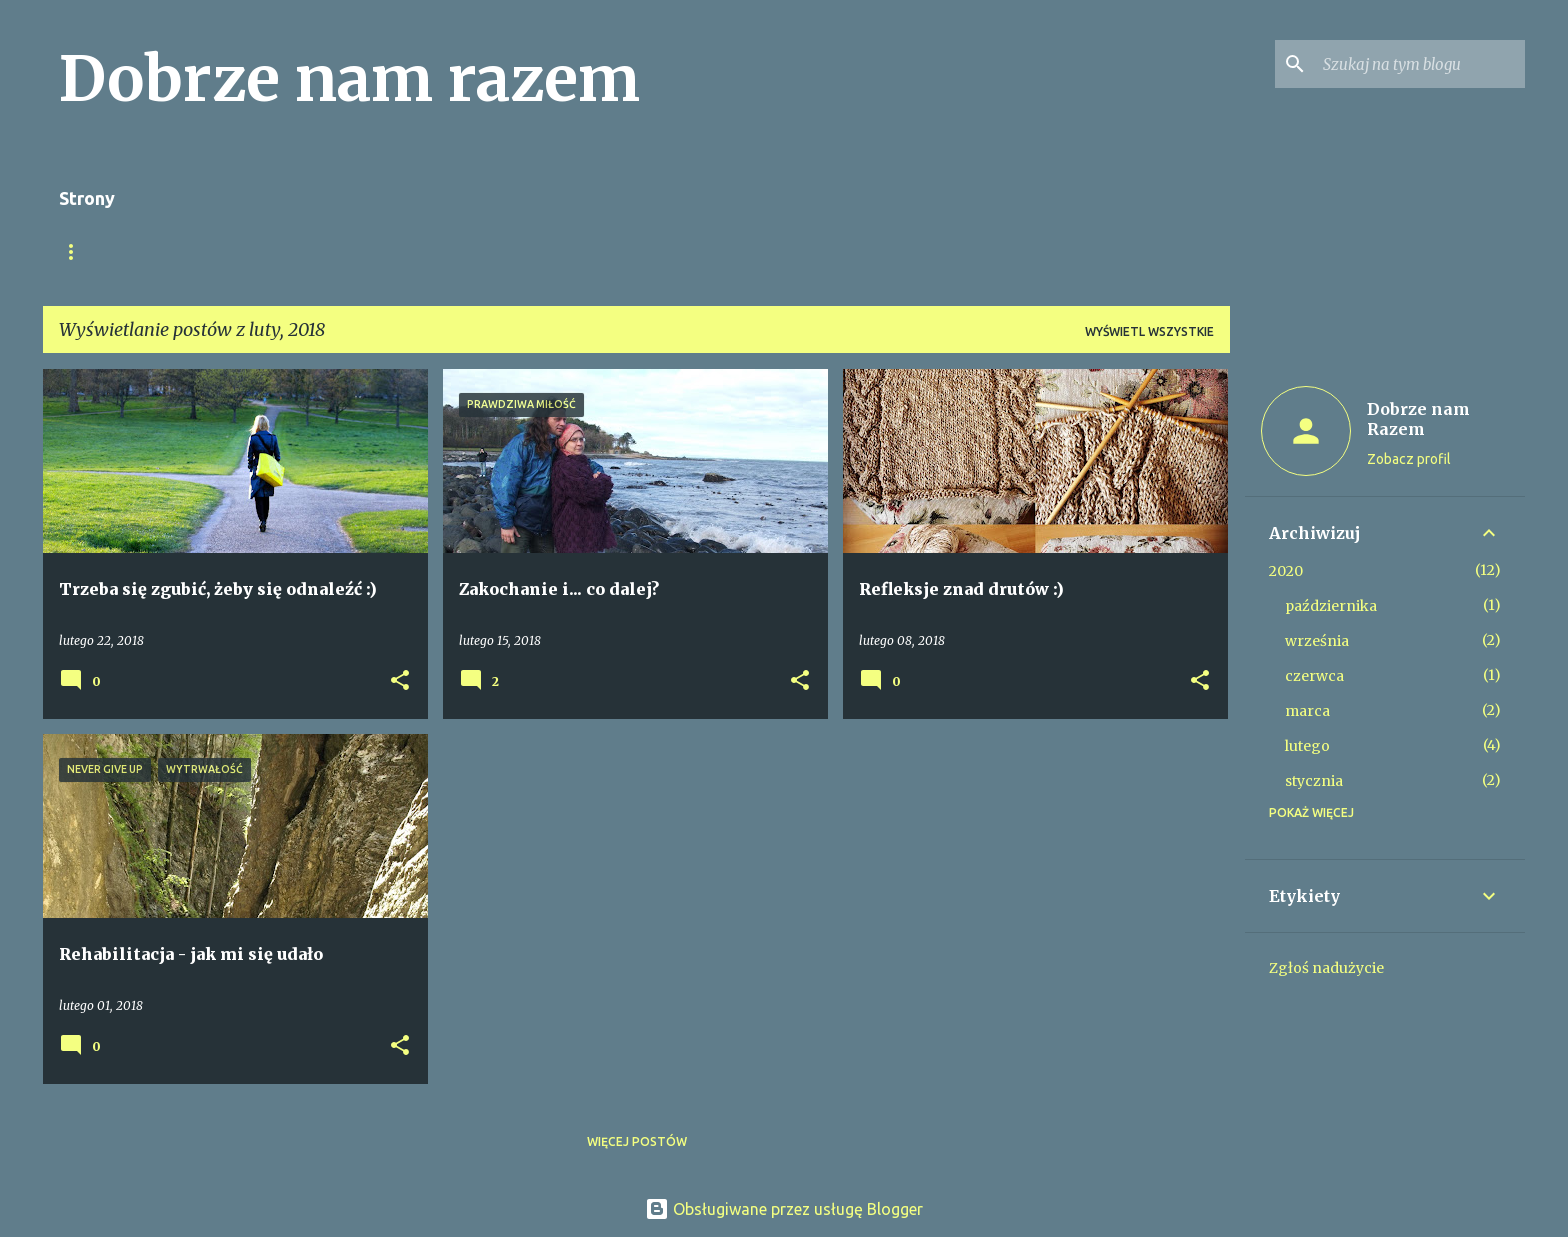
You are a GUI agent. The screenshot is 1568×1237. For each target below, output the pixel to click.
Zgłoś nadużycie (1326, 968)
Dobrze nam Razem (1418, 419)
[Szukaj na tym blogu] (1420, 64)
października (1331, 606)
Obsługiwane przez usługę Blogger (784, 1209)
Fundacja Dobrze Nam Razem (659, 251)
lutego (1307, 746)
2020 (1286, 571)
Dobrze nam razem (349, 79)
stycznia (1314, 781)
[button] (400, 681)
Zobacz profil (1409, 459)
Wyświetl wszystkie (1149, 331)
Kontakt (834, 251)
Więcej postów (637, 1141)
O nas (78, 251)
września (1317, 641)
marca (1307, 711)
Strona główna (196, 251)
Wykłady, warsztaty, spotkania (404, 251)
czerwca (1314, 676)
